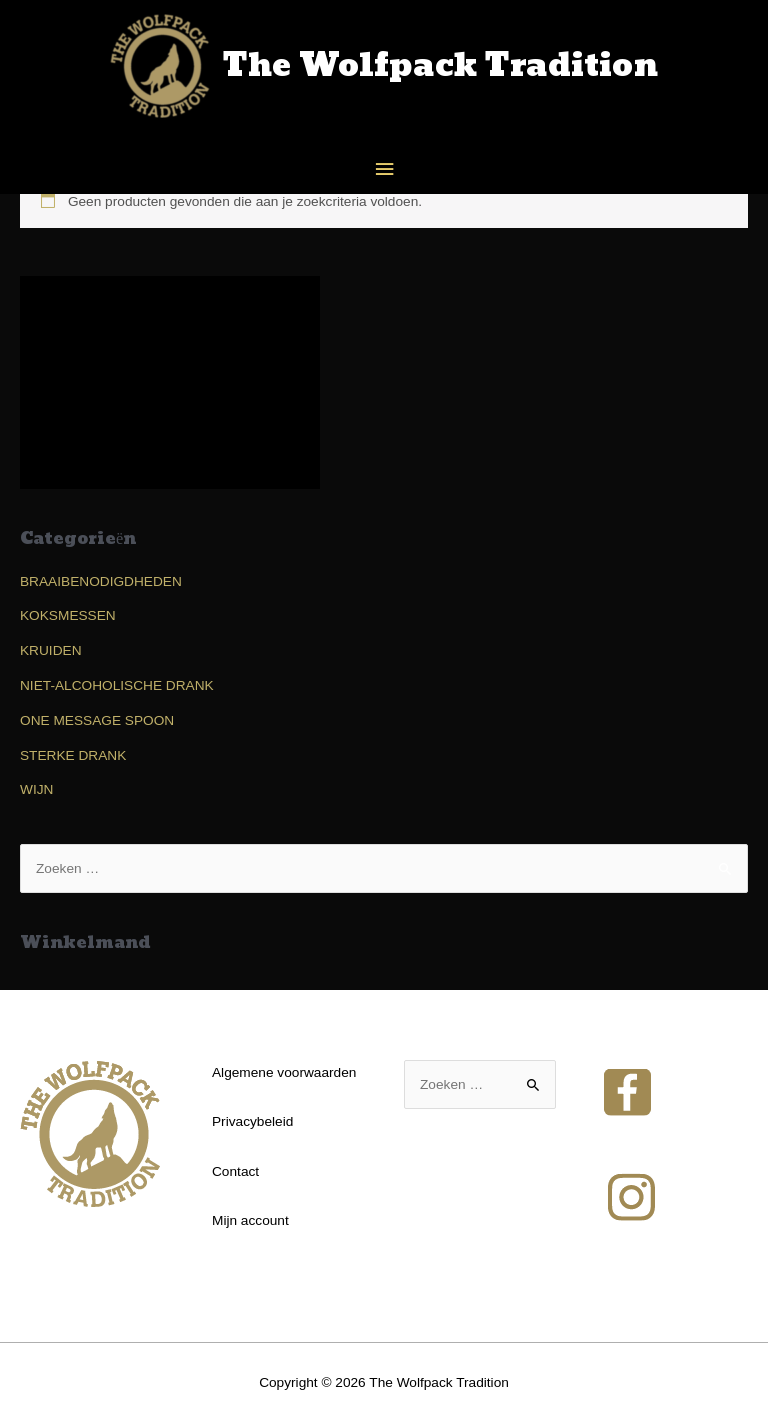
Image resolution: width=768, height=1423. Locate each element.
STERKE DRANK (73, 755)
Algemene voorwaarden (284, 1072)
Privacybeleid (252, 1121)
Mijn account (250, 1220)
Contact (235, 1171)
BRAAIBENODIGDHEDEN (101, 581)
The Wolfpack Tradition (440, 66)
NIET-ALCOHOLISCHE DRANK (117, 685)
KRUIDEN (51, 650)
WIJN (36, 789)
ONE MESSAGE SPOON (97, 720)
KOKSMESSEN (68, 615)
